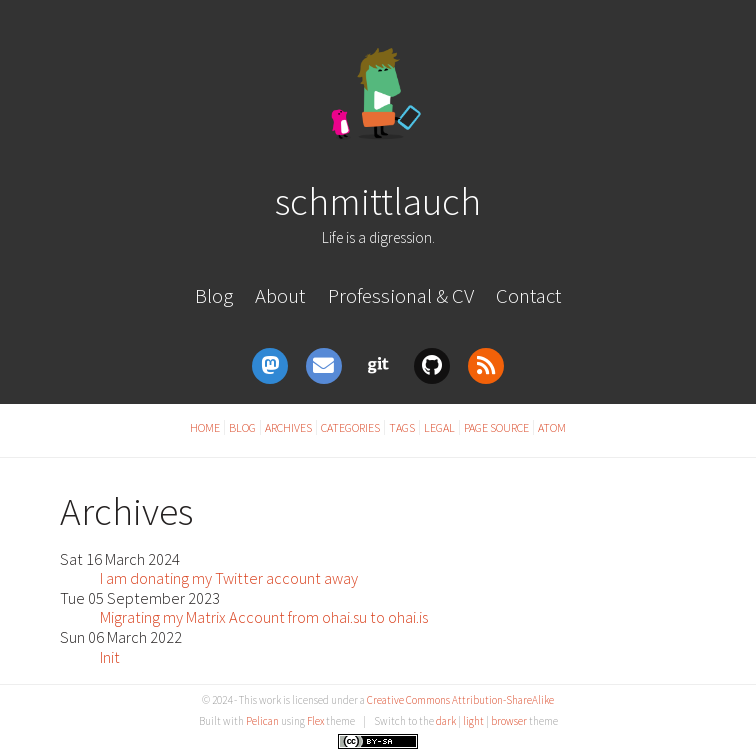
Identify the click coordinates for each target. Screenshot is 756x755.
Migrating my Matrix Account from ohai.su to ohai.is (264, 617)
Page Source (496, 427)
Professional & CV (401, 295)
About (280, 295)
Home (205, 427)
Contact (528, 295)
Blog (214, 295)
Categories (350, 427)
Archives (288, 427)
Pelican (262, 721)
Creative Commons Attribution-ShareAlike (460, 700)
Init (110, 657)
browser (509, 721)
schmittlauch (378, 201)
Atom (552, 427)
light (473, 721)
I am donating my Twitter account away (229, 578)
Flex (315, 721)
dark (446, 721)
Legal (439, 427)
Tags (402, 427)
